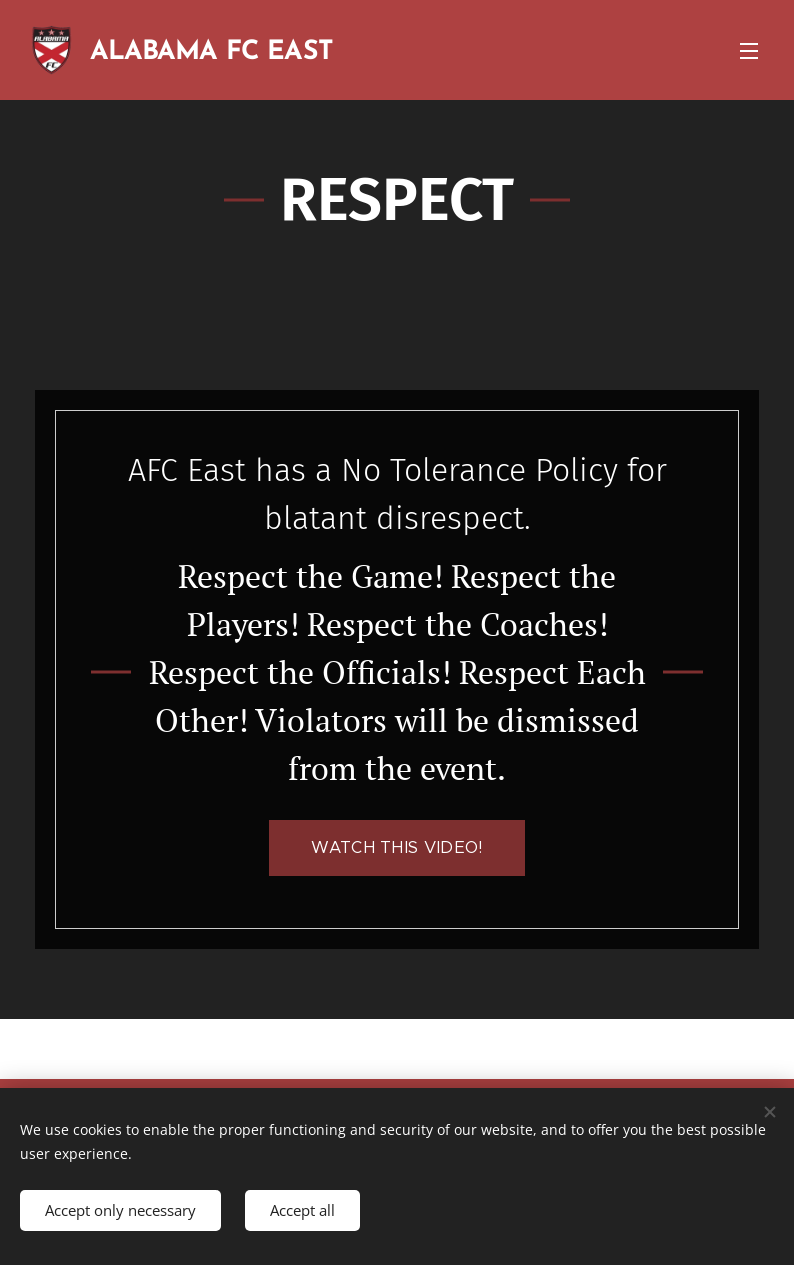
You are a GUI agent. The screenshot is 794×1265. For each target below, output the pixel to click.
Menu (749, 51)
